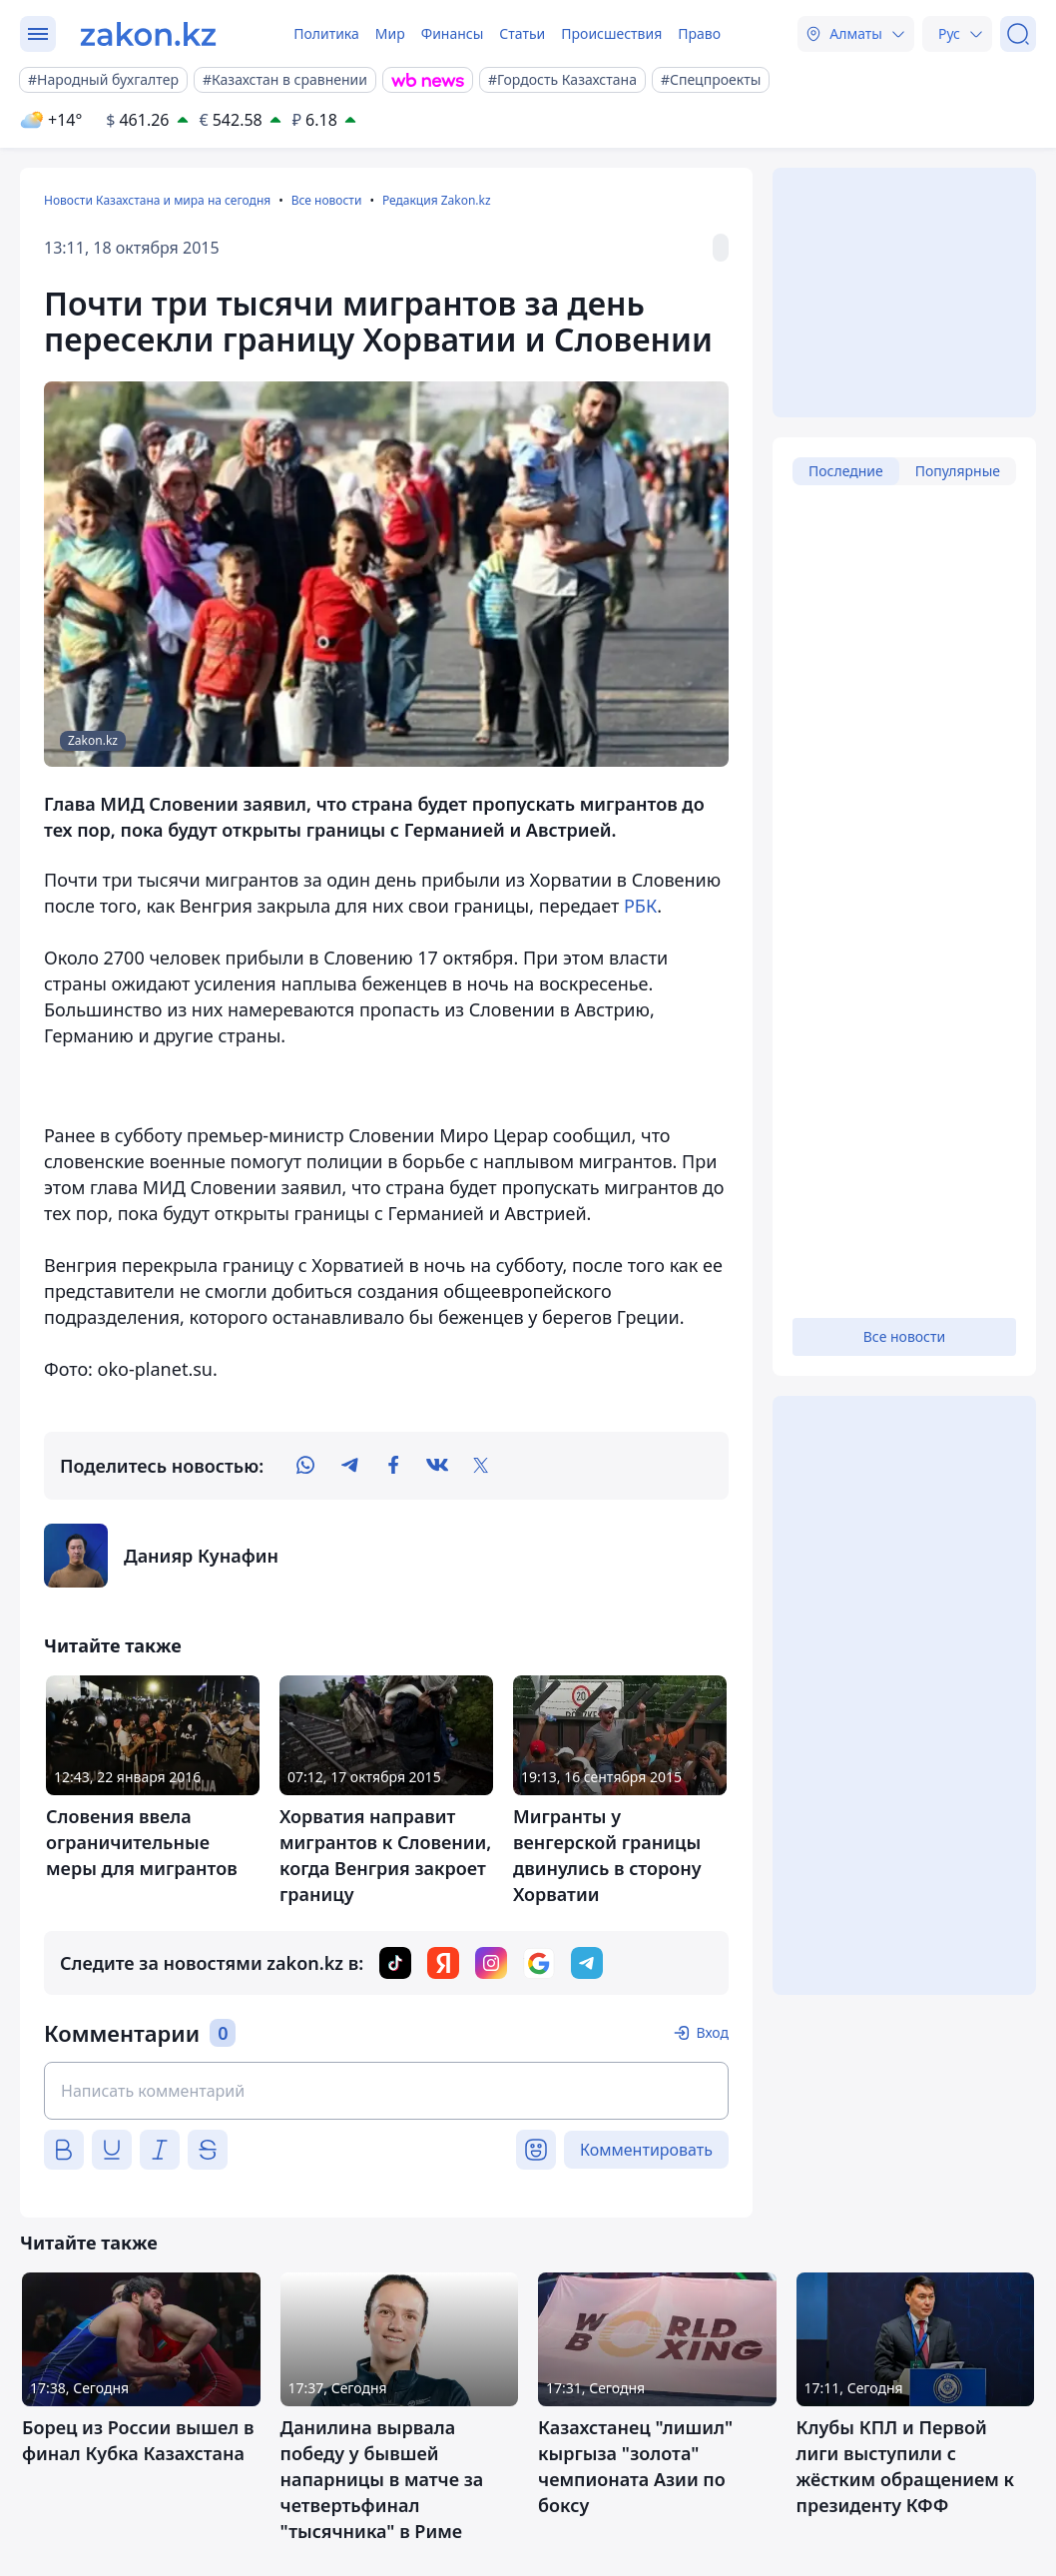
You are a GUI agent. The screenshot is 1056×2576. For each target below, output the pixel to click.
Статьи (522, 33)
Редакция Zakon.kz (436, 200)
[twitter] (481, 1466)
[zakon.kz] (148, 34)
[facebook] (393, 1466)
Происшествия (611, 33)
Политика (326, 33)
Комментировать (646, 2150)
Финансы (452, 33)
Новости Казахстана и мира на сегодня (157, 200)
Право (699, 33)
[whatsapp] (305, 1466)
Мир (390, 33)
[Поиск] (1018, 34)
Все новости (326, 200)
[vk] (437, 1466)
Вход (712, 2032)
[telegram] (349, 1466)
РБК (640, 906)
